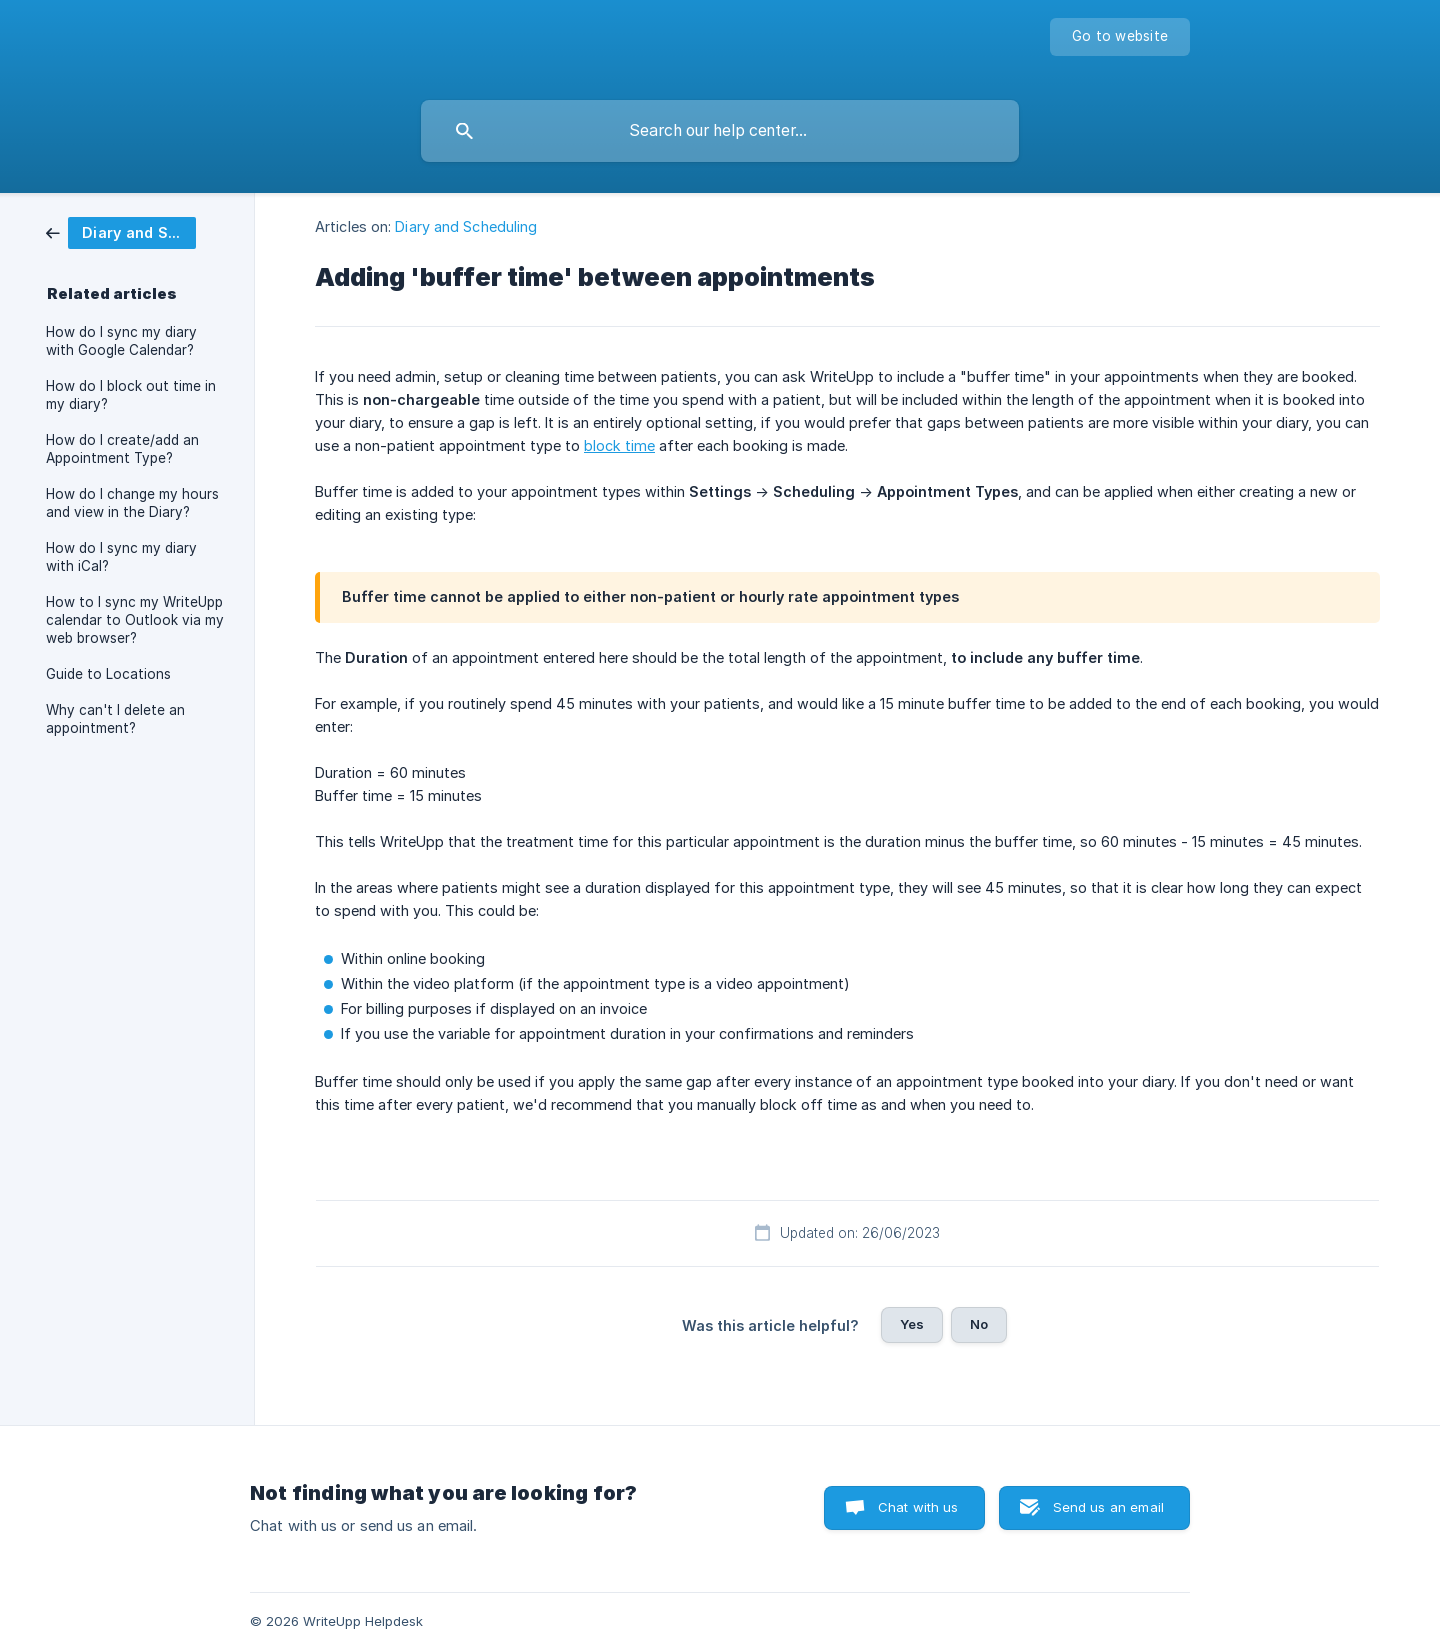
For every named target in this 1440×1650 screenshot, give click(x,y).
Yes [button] (912, 1324)
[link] (121, 231)
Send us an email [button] (1108, 1507)
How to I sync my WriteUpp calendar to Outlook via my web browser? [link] (135, 620)
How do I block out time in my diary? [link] (131, 395)
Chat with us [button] (918, 1507)
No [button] (979, 1324)
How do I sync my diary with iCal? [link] (121, 557)
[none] (1120, 37)
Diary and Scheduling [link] (466, 226)
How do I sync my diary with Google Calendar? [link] (121, 341)
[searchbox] (720, 131)
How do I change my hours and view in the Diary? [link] (132, 503)
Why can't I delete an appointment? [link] (115, 719)
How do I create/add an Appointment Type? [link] (122, 449)
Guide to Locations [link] (108, 674)
